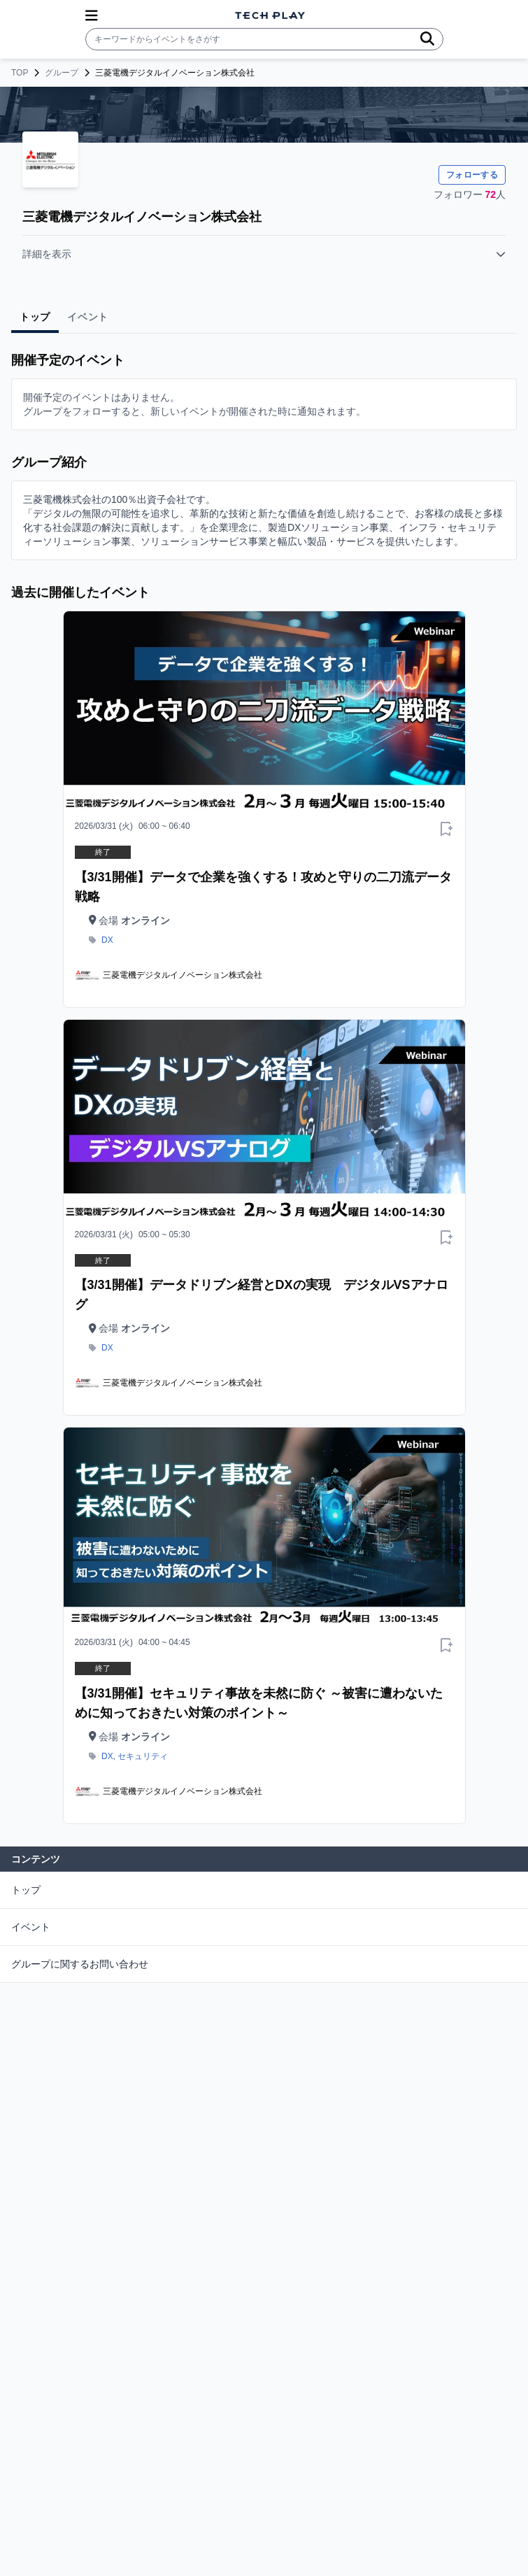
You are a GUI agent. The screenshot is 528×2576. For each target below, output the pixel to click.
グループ (61, 73)
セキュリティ (142, 1756)
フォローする (472, 175)
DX (107, 940)
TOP (19, 73)
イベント (30, 1927)
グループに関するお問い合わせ (79, 1964)
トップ (26, 1889)
